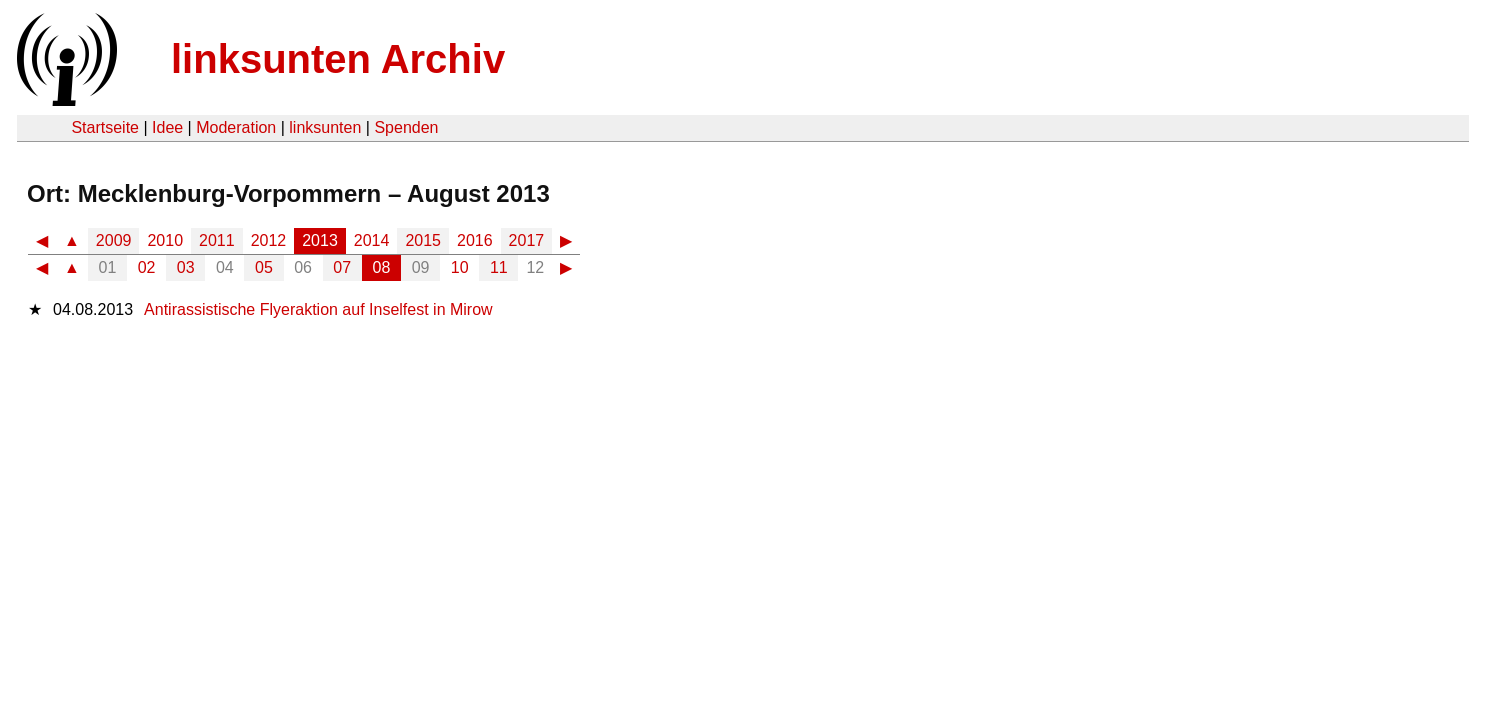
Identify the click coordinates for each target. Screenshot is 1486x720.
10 (460, 267)
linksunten (325, 127)
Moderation (236, 127)
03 (186, 267)
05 (264, 267)
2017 (527, 240)
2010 (165, 240)
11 (499, 267)
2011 (217, 240)
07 (342, 267)
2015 (423, 240)
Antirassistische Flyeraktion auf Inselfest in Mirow (318, 309)
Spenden (406, 127)
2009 (114, 240)
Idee (167, 127)
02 (147, 267)
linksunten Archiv (338, 59)
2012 (269, 240)
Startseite (105, 127)
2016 (475, 240)
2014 (372, 240)
